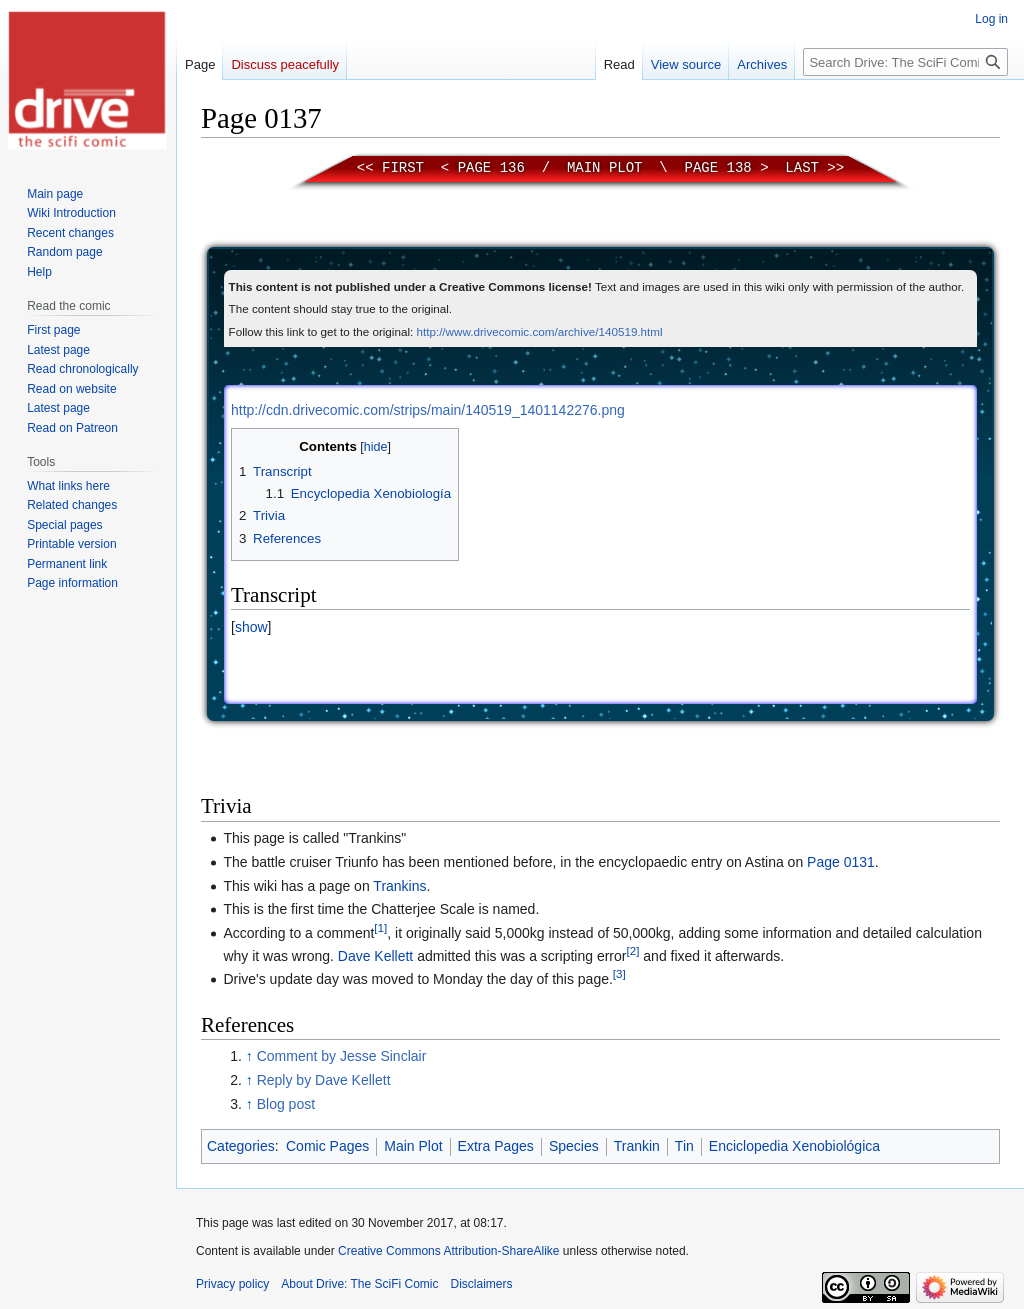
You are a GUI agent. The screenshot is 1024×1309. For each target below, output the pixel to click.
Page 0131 (841, 862)
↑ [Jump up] (249, 1056)
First (403, 168)
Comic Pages (327, 1146)
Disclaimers (482, 1284)
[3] (619, 974)
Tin (684, 1146)
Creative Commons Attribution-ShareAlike (448, 1251)
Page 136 (491, 168)
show (251, 627)
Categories (241, 1146)
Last (802, 168)
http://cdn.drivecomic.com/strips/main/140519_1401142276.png (428, 410)
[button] (251, 627)
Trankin (637, 1146)
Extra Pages (496, 1146)
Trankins (399, 886)
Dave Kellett (375, 956)
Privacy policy (232, 1284)
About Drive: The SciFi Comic (359, 1284)
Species (574, 1146)
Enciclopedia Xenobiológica (794, 1146)
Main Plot (605, 168)
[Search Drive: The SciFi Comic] (905, 62)
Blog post (286, 1104)
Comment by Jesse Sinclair (342, 1056)
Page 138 (718, 168)
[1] (380, 927)
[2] (632, 950)
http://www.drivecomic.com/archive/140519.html (539, 331)
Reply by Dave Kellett (324, 1080)
